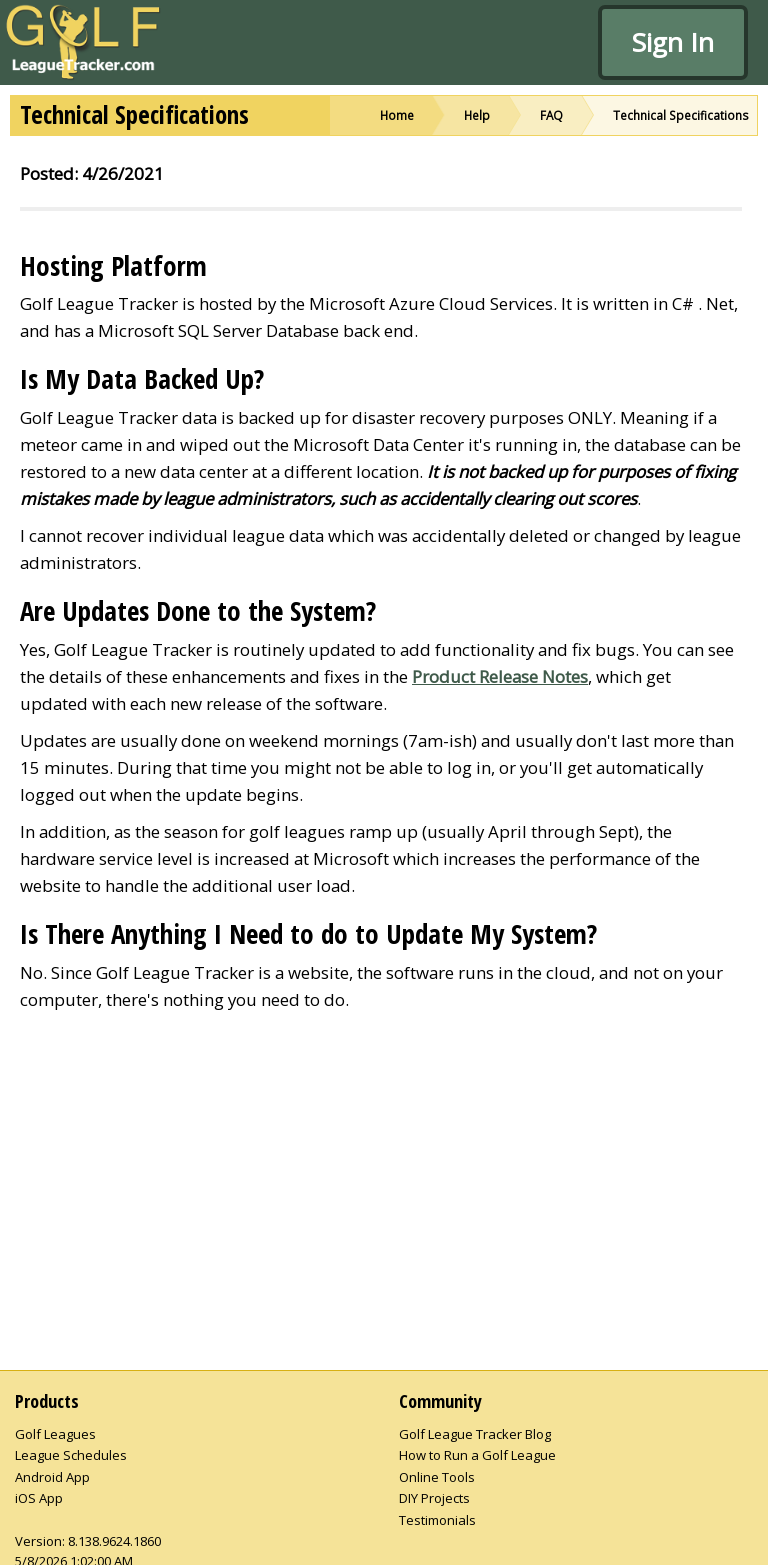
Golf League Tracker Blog (475, 1434)
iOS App (39, 1498)
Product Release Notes (500, 676)
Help (477, 115)
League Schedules (71, 1455)
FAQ (551, 115)
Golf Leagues (55, 1434)
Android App (52, 1477)
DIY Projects (434, 1498)
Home (397, 115)
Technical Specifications (681, 115)
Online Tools (437, 1477)
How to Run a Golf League (477, 1455)
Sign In (673, 42)
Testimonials (437, 1520)
